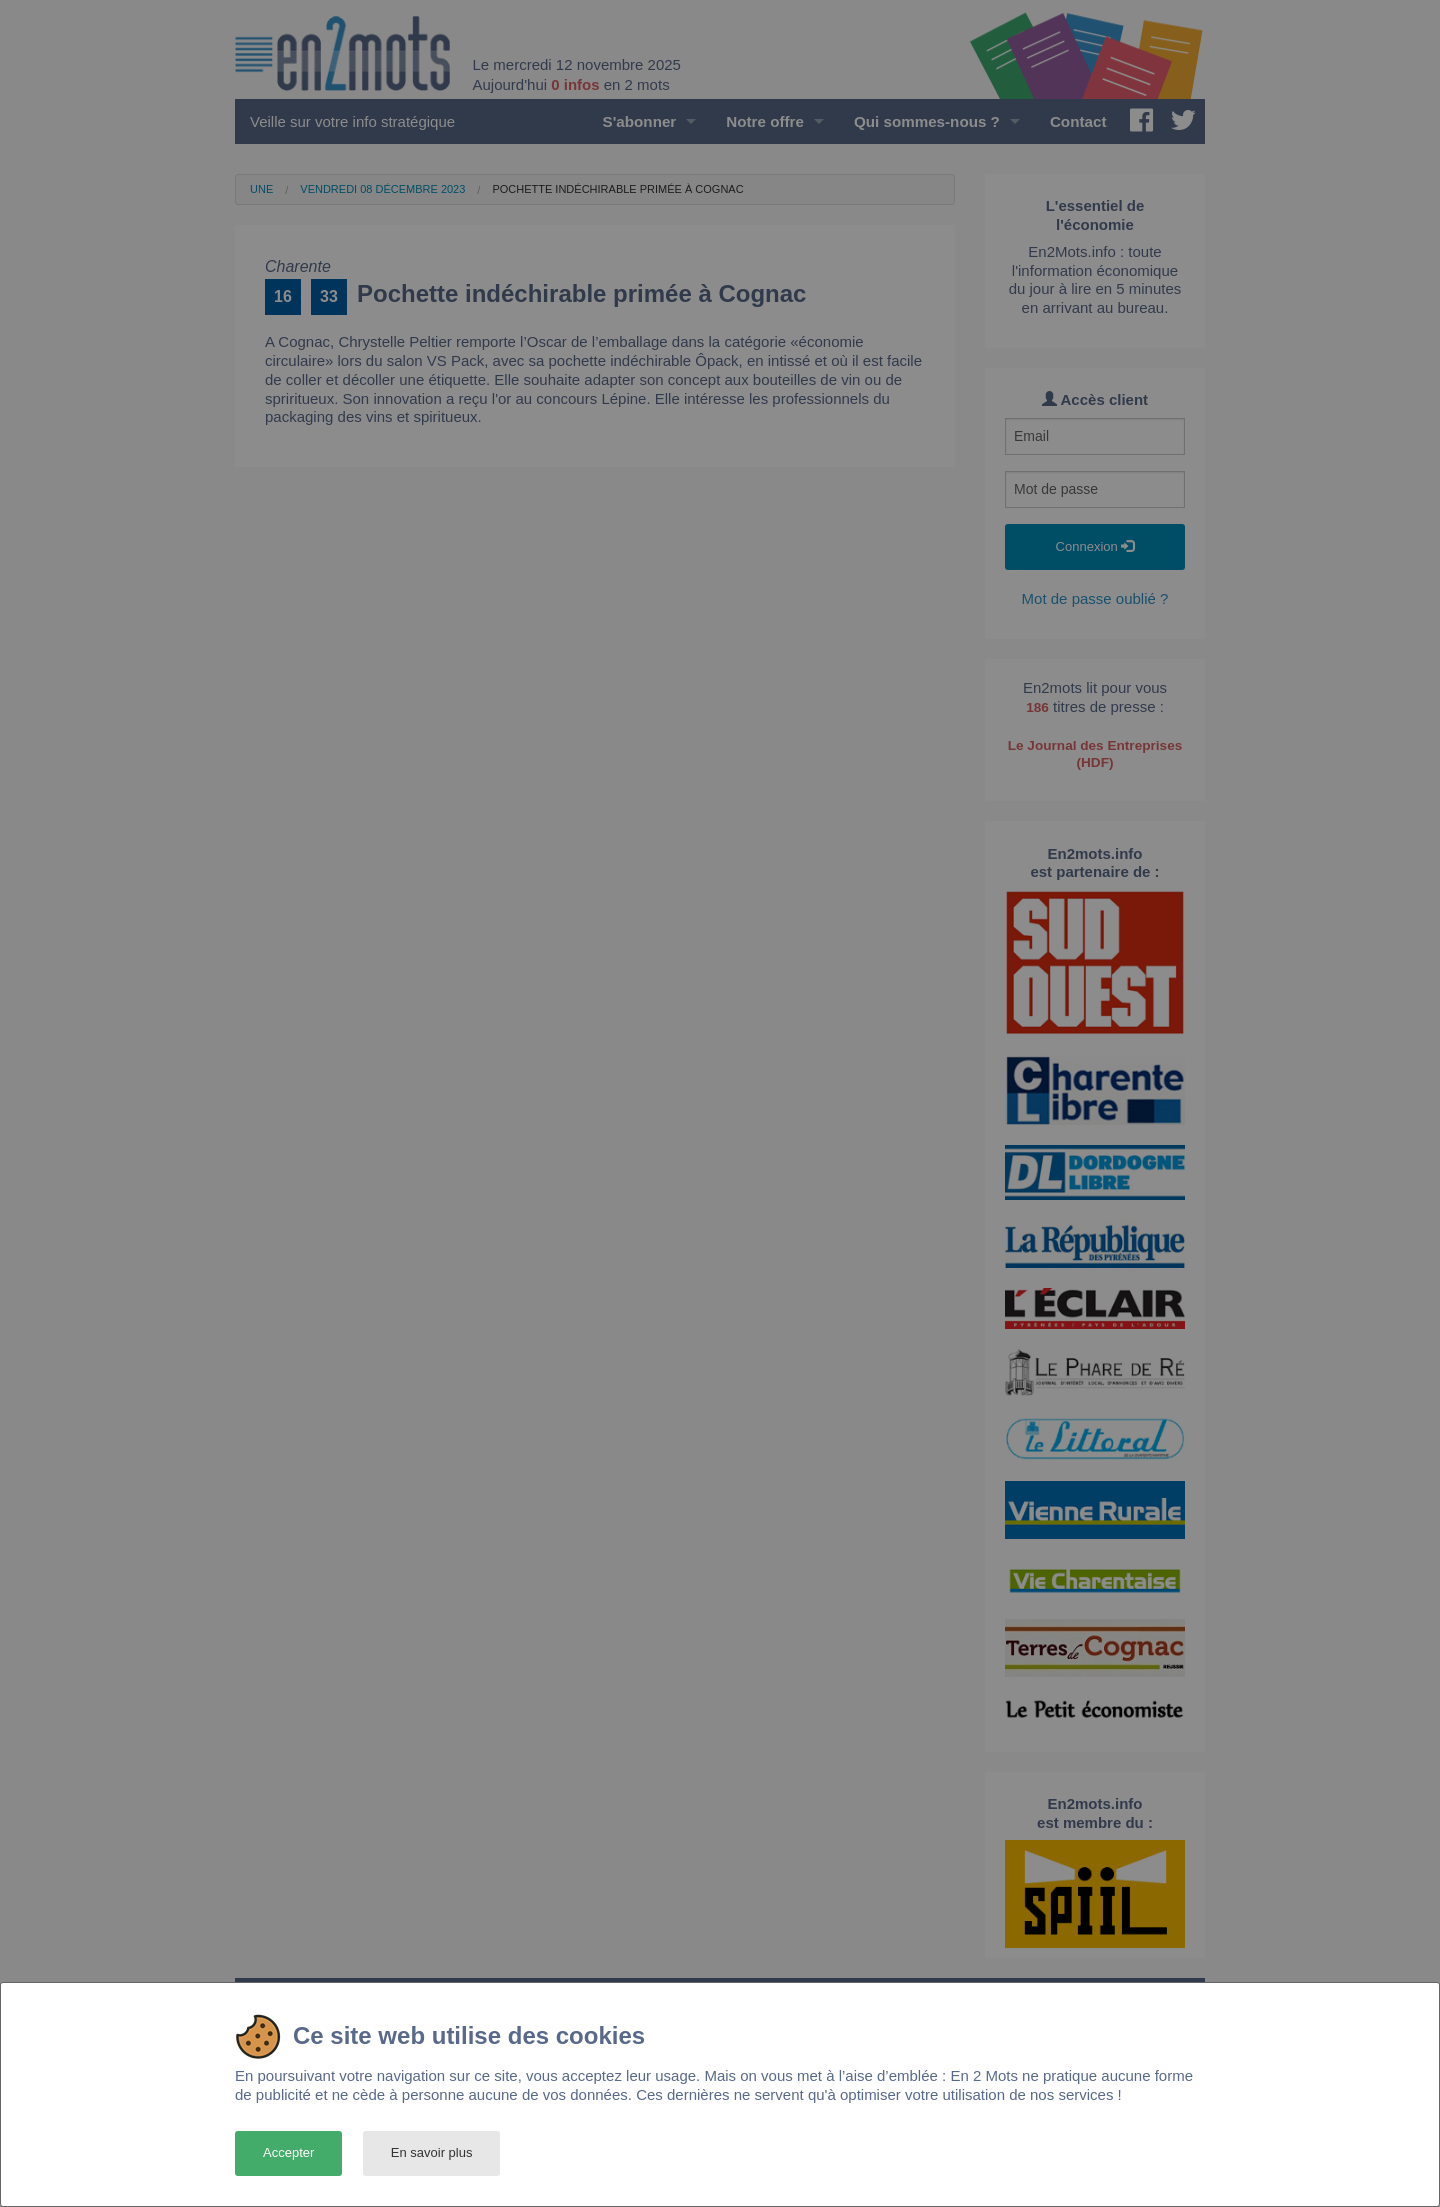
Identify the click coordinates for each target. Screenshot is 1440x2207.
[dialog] (720, 2094)
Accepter (288, 2152)
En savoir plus (432, 2152)
